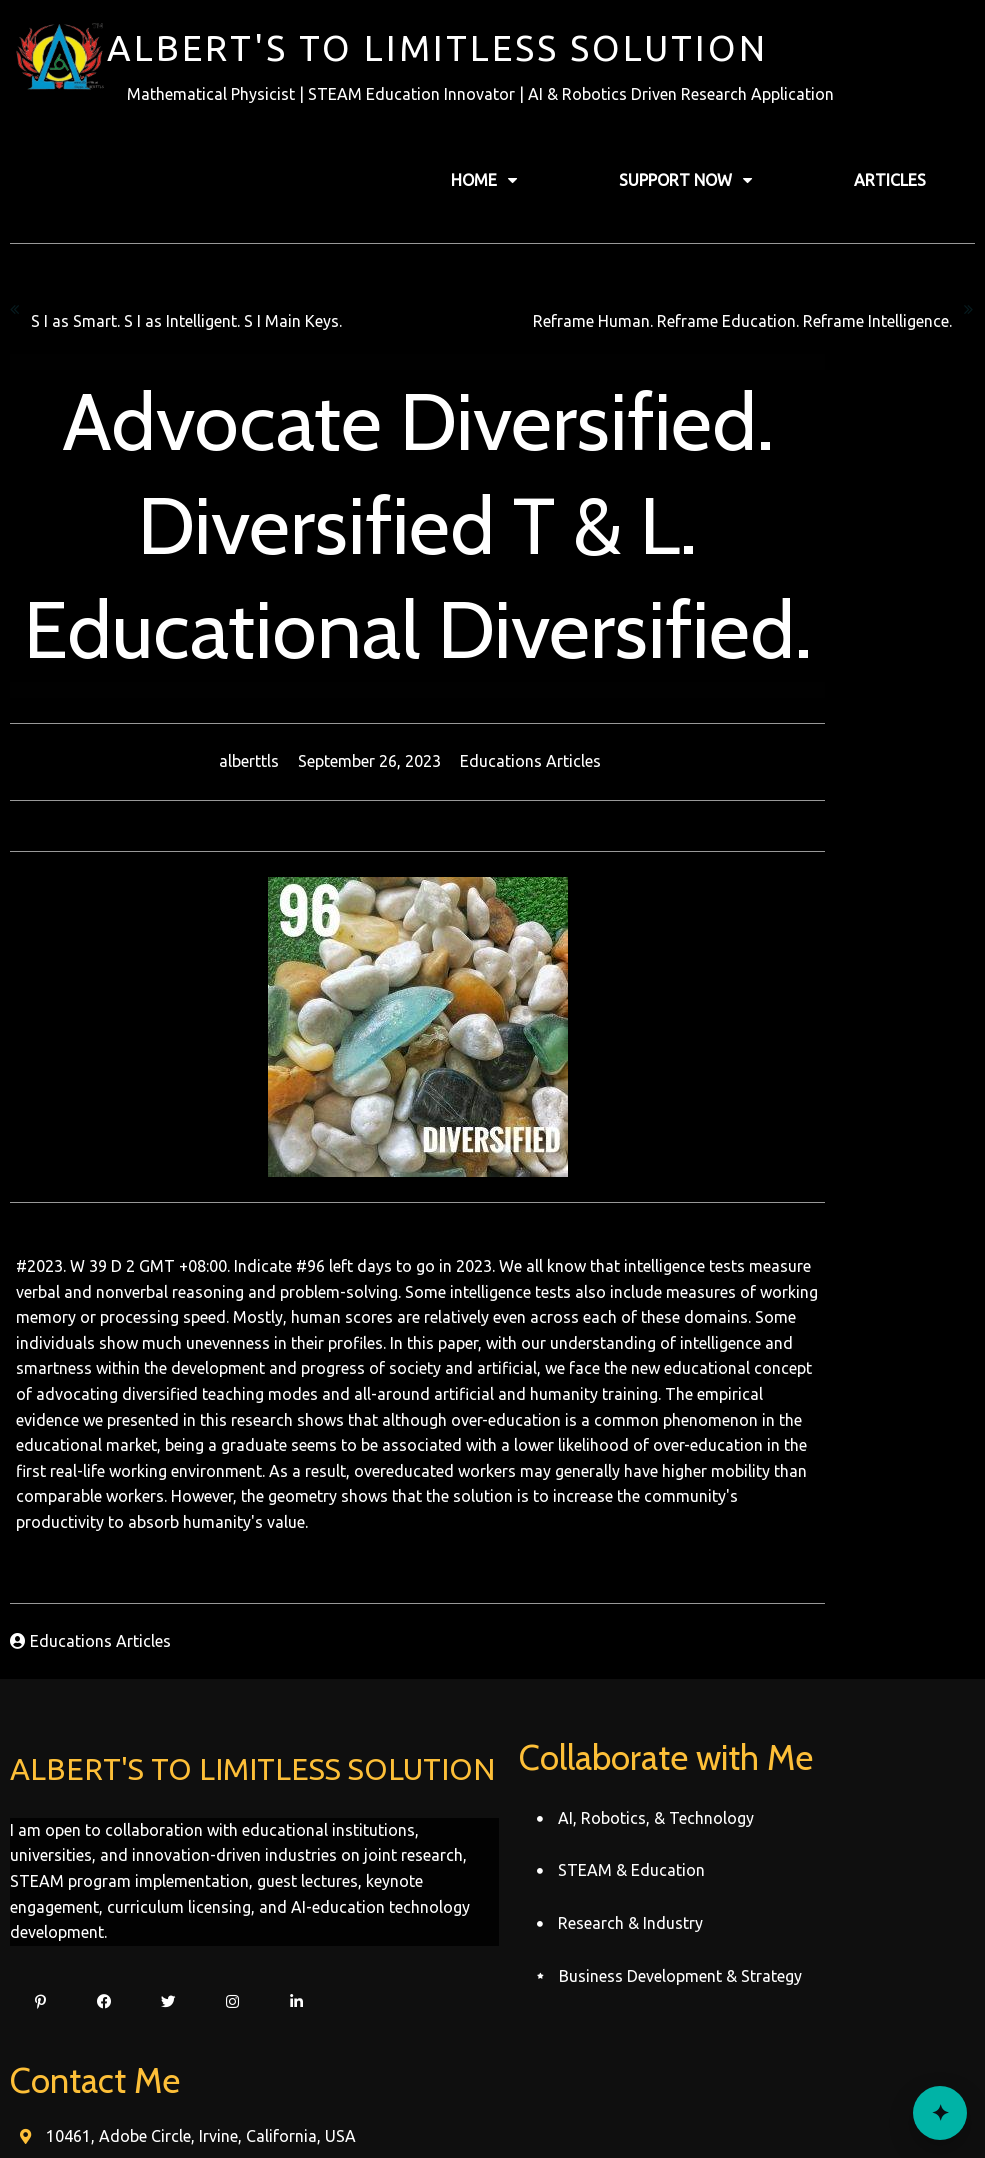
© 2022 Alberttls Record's (492, 2104)
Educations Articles (605, 759)
